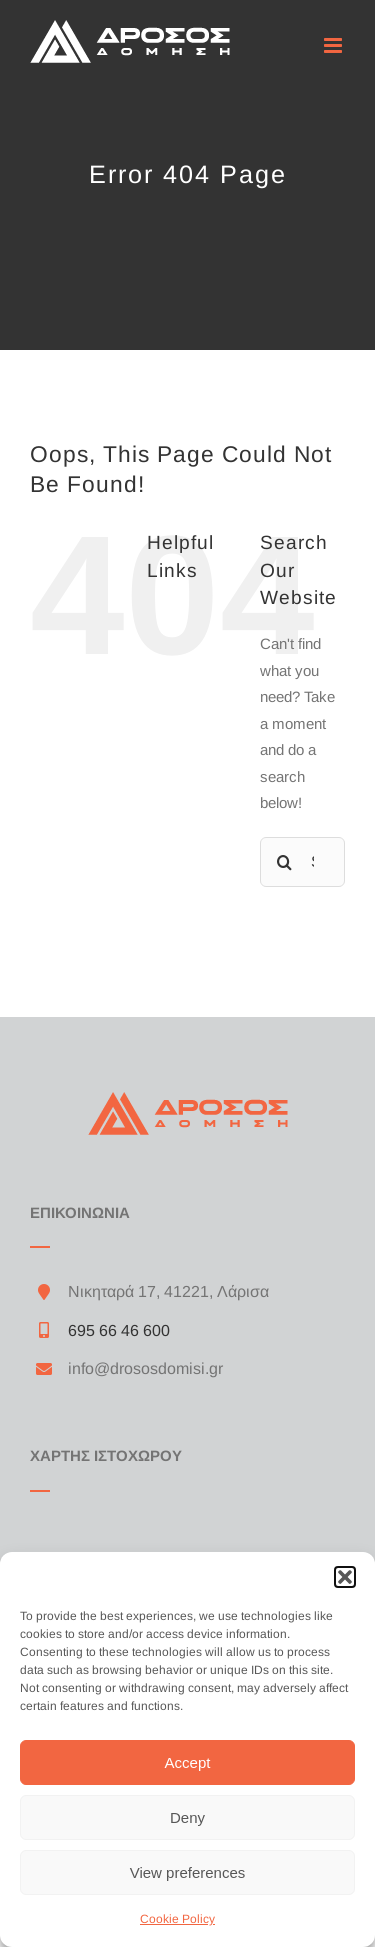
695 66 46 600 (119, 1330)
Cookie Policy (177, 1919)
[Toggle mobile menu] (334, 45)
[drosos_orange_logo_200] (188, 1099)
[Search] (285, 862)
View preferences (188, 1872)
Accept (188, 1762)
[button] (345, 1577)
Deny (187, 1817)
